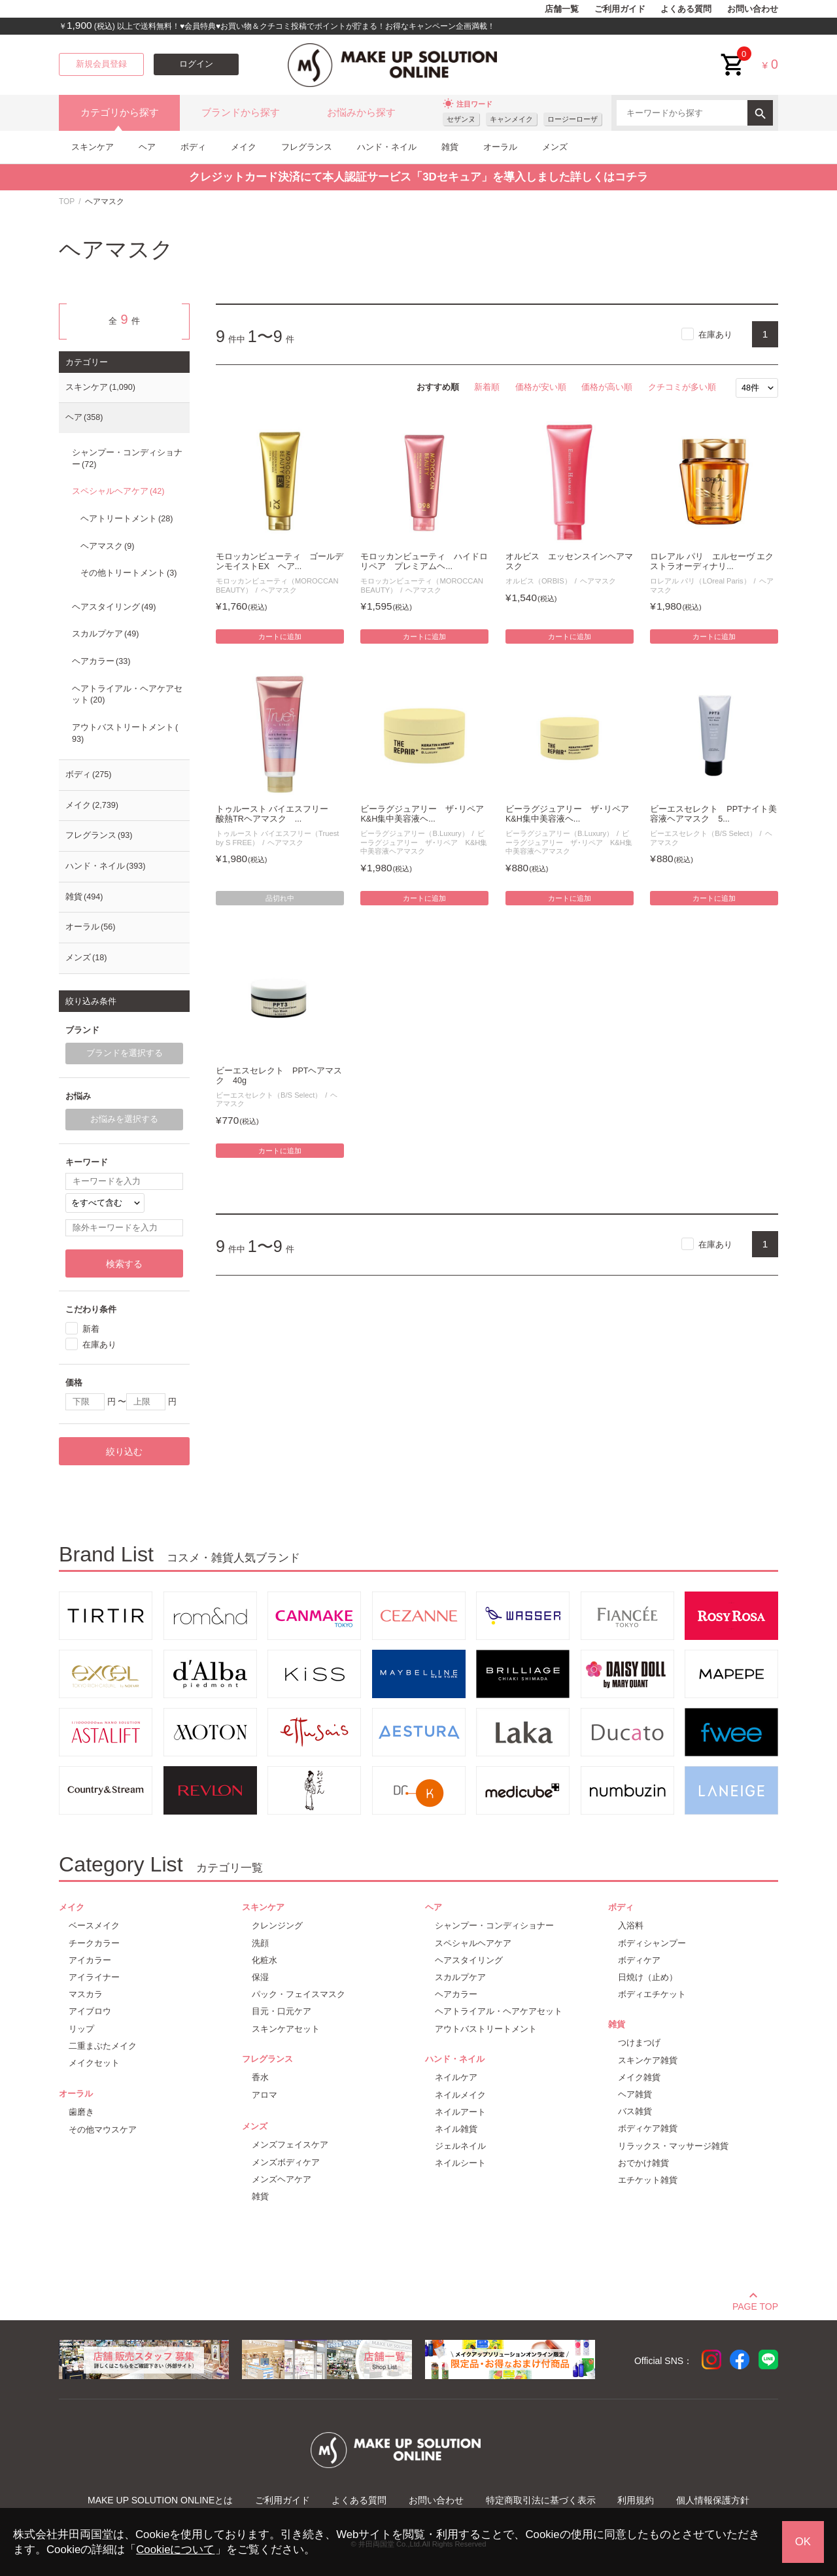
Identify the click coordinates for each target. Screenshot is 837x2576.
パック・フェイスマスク (298, 1994)
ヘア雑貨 (635, 2094)
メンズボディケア (286, 2162)
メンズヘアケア (281, 2179)
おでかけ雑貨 (643, 2163)
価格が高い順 (606, 387)
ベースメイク (94, 1925)
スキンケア (92, 147)
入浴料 (630, 1925)
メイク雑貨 (639, 2077)
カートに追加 (279, 636)
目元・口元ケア (281, 2011)
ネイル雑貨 (456, 2129)
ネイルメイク (460, 2095)
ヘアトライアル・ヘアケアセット (127, 694)
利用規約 (635, 2500)
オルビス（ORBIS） (538, 581)
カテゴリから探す (119, 112)
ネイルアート (460, 2112)
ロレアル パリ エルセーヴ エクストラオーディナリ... (712, 561)
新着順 (487, 387)
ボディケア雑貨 (647, 2128)
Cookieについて (175, 2549)
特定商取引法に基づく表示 (541, 2500)
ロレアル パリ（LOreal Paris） (700, 581)
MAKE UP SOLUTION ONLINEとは (160, 2500)
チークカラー (94, 1943)
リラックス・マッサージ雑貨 (673, 2146)
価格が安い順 (540, 387)
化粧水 (264, 1960)
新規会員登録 (101, 64)
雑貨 (449, 147)
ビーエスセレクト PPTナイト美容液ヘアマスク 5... (713, 814)
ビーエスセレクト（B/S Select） (703, 833)
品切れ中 (279, 898)
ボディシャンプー (652, 1943)
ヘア (147, 147)
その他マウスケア (103, 2129)
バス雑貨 (635, 2111)
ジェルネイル (460, 2146)
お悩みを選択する (124, 1119)
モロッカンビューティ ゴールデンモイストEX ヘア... (279, 561)
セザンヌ (461, 119)
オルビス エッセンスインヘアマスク (569, 561)
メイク (243, 147)
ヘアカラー (101, 661)
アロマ (264, 2095)
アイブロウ (90, 2011)
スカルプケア (105, 633)
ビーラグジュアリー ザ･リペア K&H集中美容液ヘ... (424, 814)
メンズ (555, 147)
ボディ (193, 147)
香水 (260, 2077)
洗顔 (260, 1943)
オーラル (500, 147)
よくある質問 (685, 9)
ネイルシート (460, 2163)
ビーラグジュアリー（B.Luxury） (414, 833)
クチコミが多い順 (682, 387)
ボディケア (639, 1960)
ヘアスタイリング (114, 607)
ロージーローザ (572, 119)
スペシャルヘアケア (118, 491)
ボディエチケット (652, 1994)
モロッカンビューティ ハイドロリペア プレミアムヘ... (424, 561)
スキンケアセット (286, 2029)
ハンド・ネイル (387, 147)
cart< (733, 54)
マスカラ (86, 1994)
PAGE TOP (755, 2304)
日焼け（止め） (647, 1977)
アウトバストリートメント (125, 733)
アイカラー (90, 1960)
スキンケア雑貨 (647, 2060)
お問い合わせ (752, 9)
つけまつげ (639, 2042)
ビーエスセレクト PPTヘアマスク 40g (279, 1075)
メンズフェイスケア (290, 2145)
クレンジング (277, 1925)
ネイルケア (456, 2077)
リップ (81, 2029)
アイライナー (94, 1977)
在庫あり (715, 334)
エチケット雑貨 (647, 2180)
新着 (90, 1329)
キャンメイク (511, 119)
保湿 (260, 1977)
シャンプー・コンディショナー (127, 458)
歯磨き (81, 2112)
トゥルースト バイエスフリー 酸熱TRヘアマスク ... (276, 814)
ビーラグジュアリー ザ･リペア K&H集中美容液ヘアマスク (423, 842)
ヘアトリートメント (126, 518)
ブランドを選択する (124, 1053)
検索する (124, 1264)
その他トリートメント (128, 573)
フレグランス (306, 147)
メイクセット (94, 2063)
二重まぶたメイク (103, 2046)
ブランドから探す (240, 112)
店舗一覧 (562, 9)
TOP (67, 201)
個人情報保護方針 (712, 2500)
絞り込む (124, 1451)
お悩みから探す (361, 112)
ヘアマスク (279, 590)
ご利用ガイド (619, 9)
